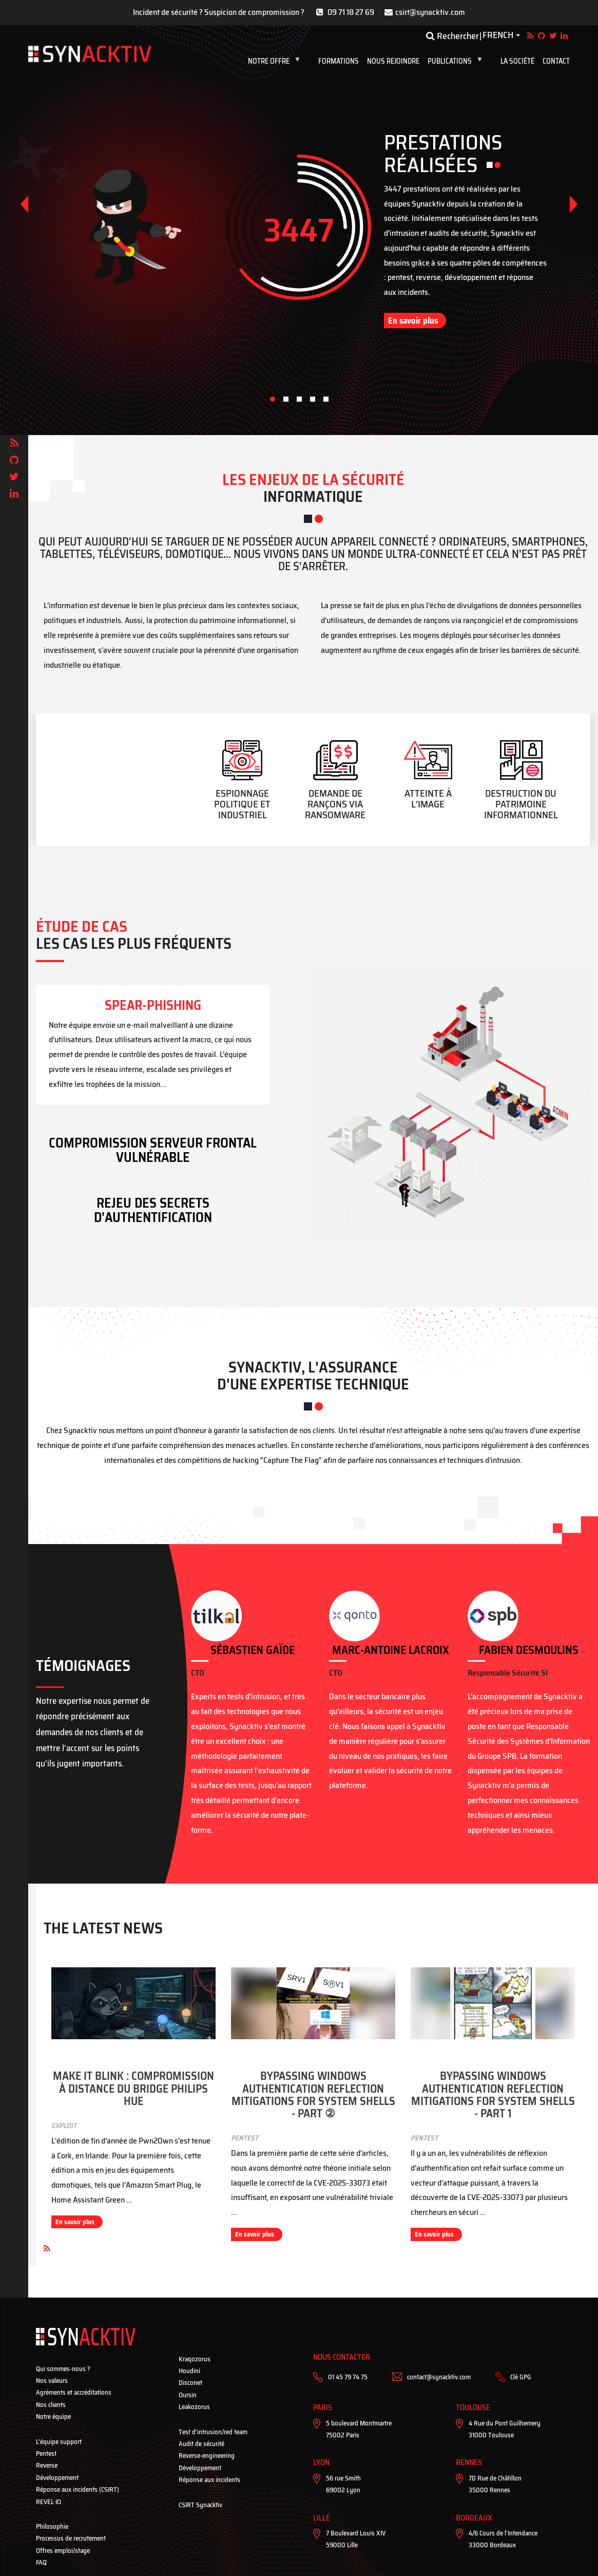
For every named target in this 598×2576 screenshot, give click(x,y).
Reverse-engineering (207, 2455)
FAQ (41, 2562)
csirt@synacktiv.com (430, 12)
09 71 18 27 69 (350, 12)
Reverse (46, 2465)
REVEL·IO (48, 2501)
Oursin (188, 2395)
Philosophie (52, 2526)
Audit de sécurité (201, 2443)
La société (517, 61)
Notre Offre (276, 61)
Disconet (190, 2382)
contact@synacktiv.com (439, 2377)
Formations (338, 61)
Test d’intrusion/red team (213, 2432)
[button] (573, 204)
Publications (457, 61)
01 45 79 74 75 (348, 2377)
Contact (556, 61)
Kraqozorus (194, 2359)
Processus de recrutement (71, 2538)
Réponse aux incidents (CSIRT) (77, 2489)
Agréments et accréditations (73, 2392)
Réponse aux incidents (209, 2479)
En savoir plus (413, 320)
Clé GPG (520, 2377)
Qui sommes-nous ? (63, 2368)
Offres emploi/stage (63, 2550)
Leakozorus (194, 2406)
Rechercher (452, 36)
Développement (57, 2477)
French (498, 35)
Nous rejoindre (393, 61)
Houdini (189, 2370)
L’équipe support (59, 2441)
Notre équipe (53, 2416)
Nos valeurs (52, 2380)
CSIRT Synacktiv (200, 2504)
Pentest (46, 2453)
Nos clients (51, 2404)
